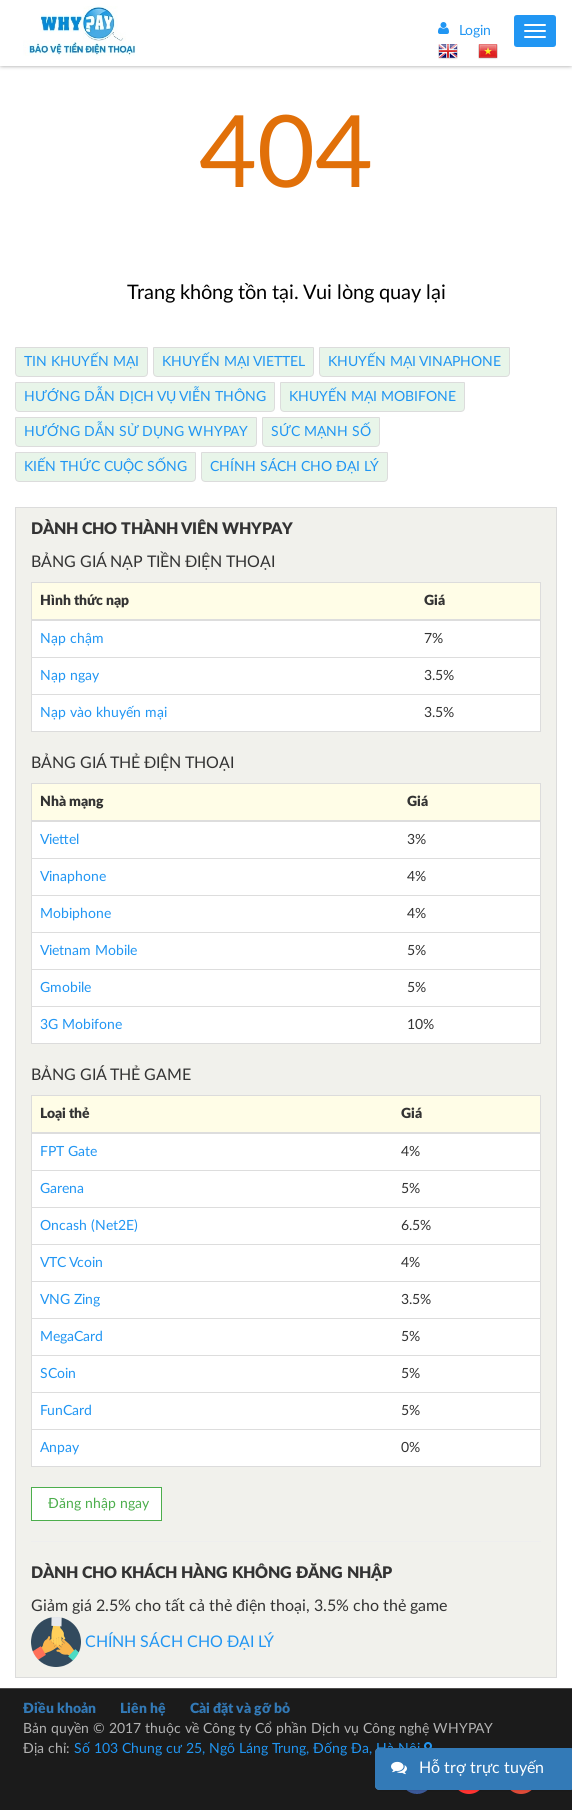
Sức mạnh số (321, 432)
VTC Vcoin (71, 1263)
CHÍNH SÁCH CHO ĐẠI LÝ (152, 1642)
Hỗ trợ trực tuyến (481, 1768)
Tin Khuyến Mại (81, 362)
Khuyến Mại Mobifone (372, 397)
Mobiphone (75, 914)
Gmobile (65, 988)
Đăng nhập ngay (96, 1504)
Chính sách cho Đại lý (294, 467)
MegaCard (71, 1337)
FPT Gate (68, 1152)
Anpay (59, 1448)
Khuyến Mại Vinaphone (414, 362)
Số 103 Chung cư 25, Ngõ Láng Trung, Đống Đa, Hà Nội (253, 1749)
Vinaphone (73, 877)
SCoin (58, 1374)
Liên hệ (143, 1709)
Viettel (59, 840)
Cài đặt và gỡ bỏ (240, 1709)
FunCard (66, 1411)
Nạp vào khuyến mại (103, 713)
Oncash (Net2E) (89, 1226)
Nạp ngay (69, 676)
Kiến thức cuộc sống (105, 467)
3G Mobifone (81, 1025)
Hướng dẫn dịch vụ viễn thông (145, 397)
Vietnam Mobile (88, 951)
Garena (62, 1189)
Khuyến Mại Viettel (233, 362)
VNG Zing (70, 1300)
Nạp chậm (72, 639)
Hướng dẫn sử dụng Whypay (136, 432)
